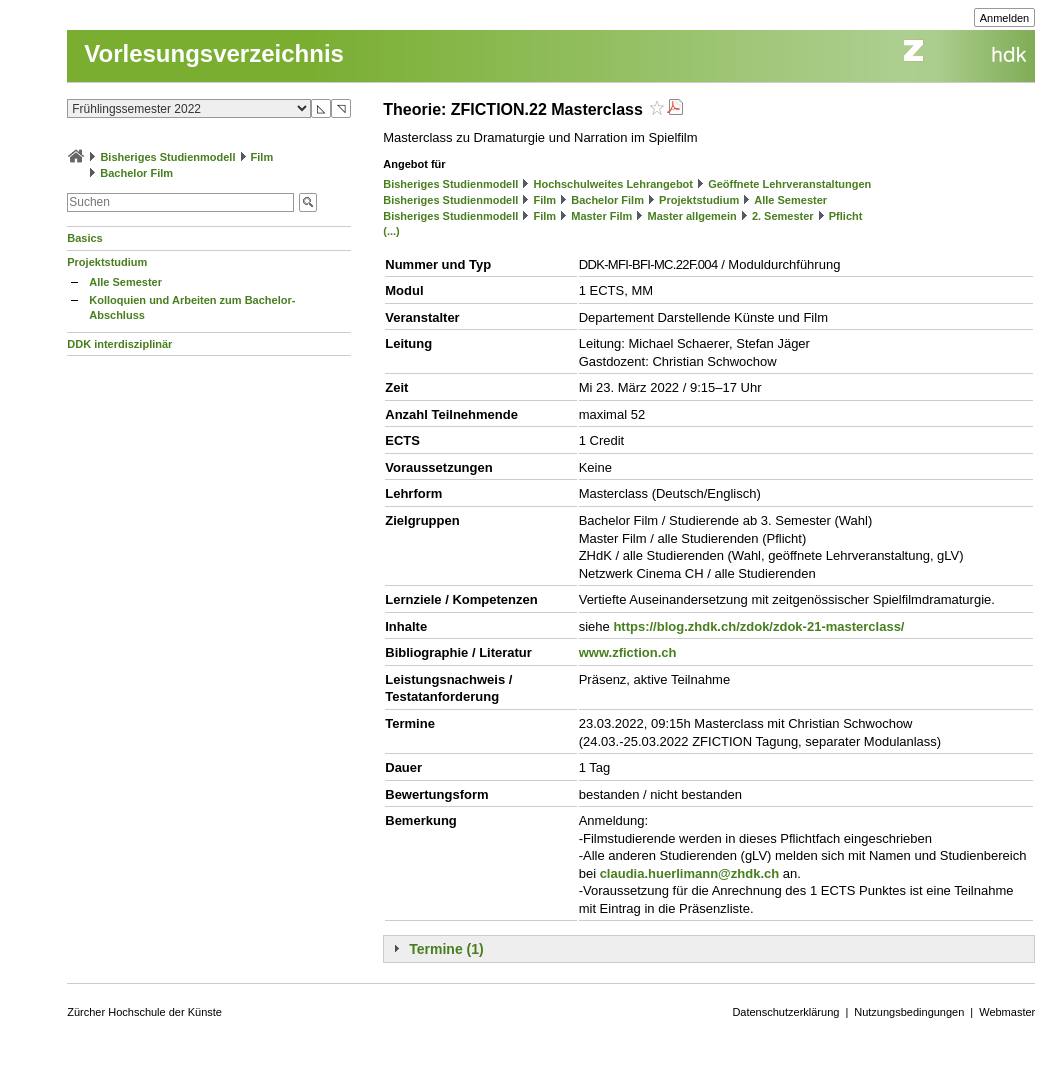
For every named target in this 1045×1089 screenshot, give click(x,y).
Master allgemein (691, 216)
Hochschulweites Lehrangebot (613, 184)
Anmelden (1005, 18)
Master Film (601, 216)
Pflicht (846, 216)
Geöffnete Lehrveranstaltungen (789, 184)
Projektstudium (107, 262)
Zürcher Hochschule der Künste (144, 1012)
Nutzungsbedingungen (909, 1012)
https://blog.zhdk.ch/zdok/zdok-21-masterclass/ (758, 626)
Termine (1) (446, 949)
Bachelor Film (136, 173)
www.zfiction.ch (628, 652)
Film (262, 157)
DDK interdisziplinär (119, 344)
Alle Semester (125, 282)
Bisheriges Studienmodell (167, 157)
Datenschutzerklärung (785, 1012)
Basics (84, 238)
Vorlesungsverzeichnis (214, 53)
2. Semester (783, 216)
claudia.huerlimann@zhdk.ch (690, 873)
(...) (391, 231)
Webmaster (1007, 1012)
